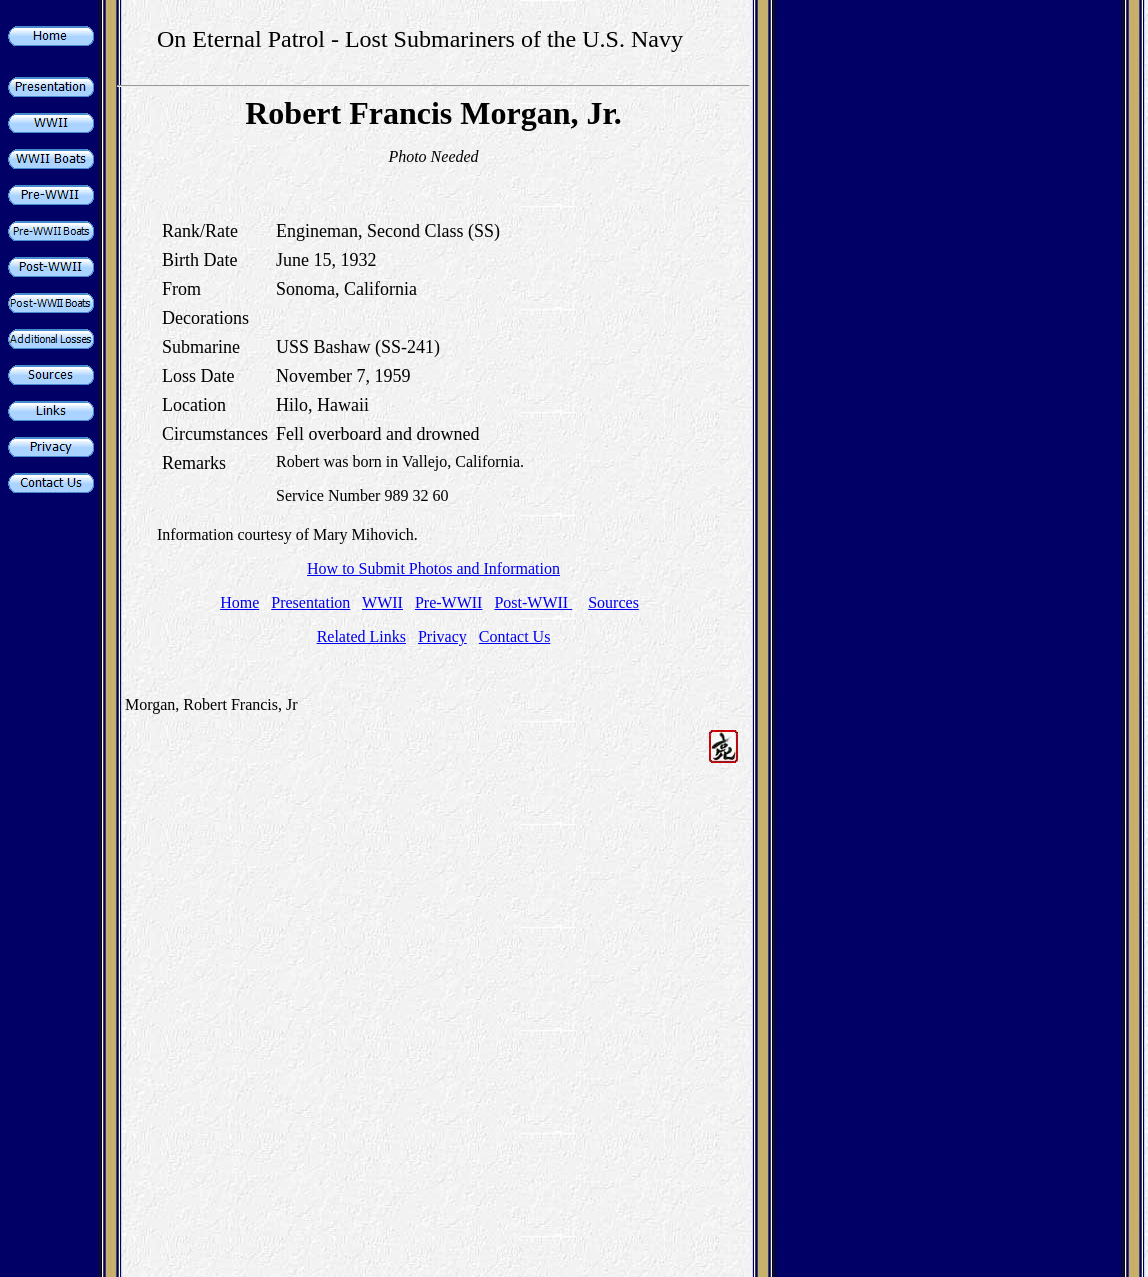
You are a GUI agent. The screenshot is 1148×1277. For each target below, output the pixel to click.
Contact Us (515, 636)
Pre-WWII (449, 602)
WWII (382, 602)
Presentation (310, 602)
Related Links (361, 636)
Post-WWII (533, 602)
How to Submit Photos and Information (433, 568)
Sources (613, 602)
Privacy (442, 636)
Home (239, 602)
